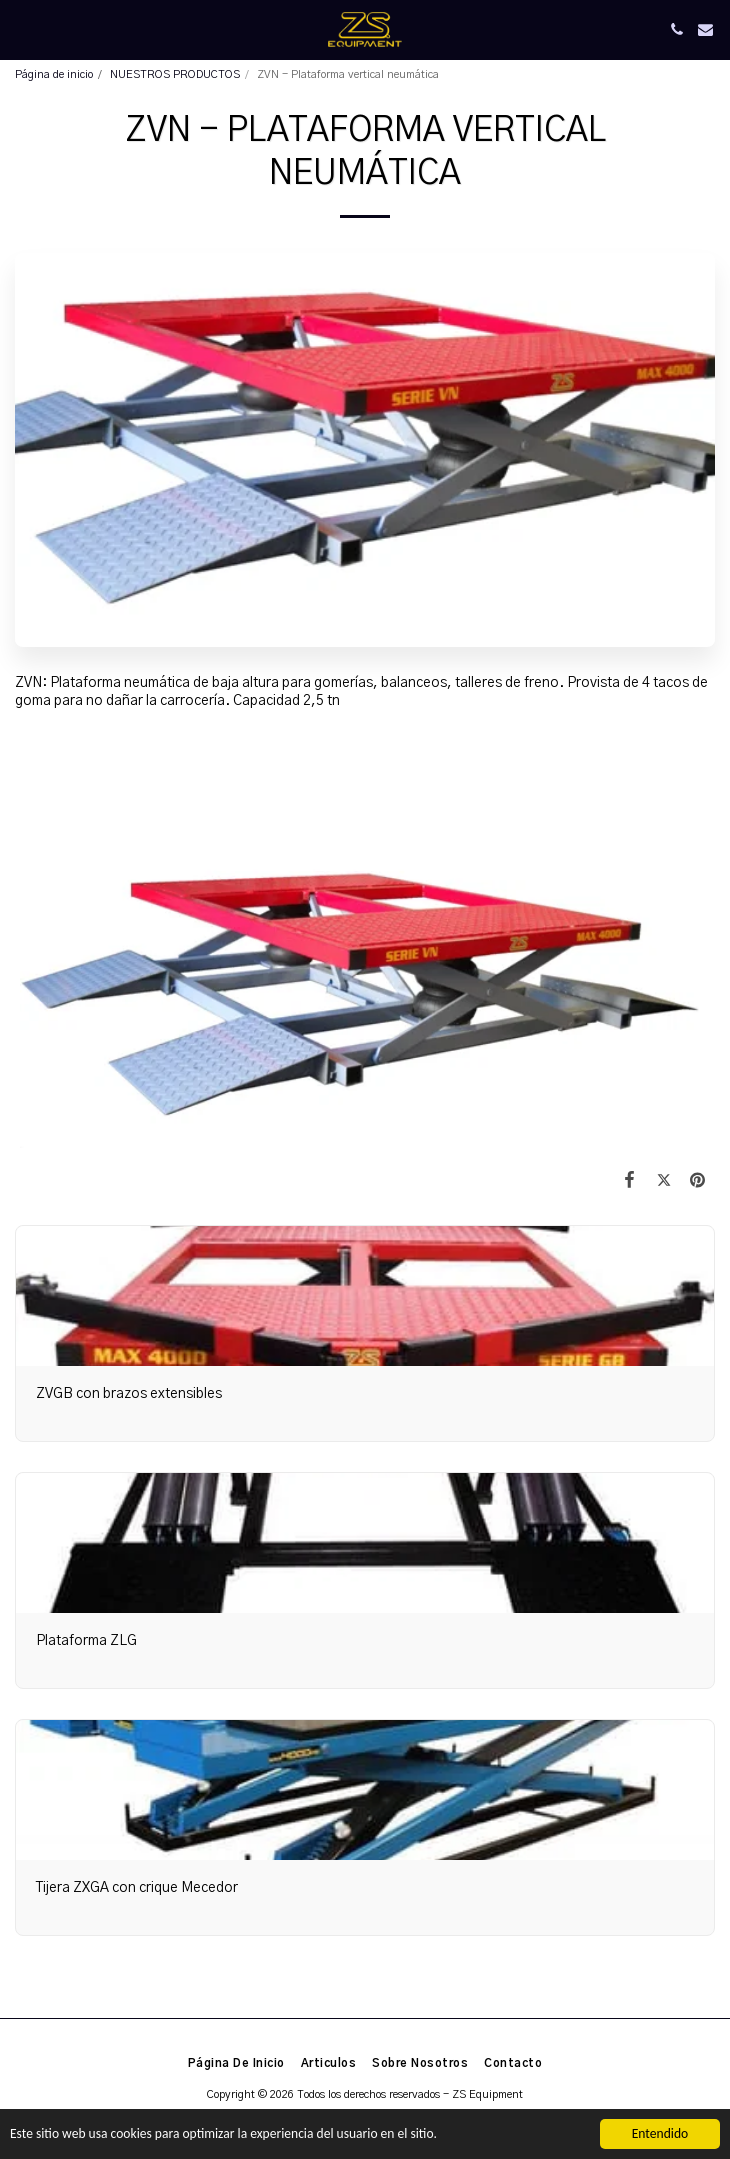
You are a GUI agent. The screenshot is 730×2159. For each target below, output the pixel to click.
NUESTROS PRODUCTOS (175, 74)
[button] (22, 29)
